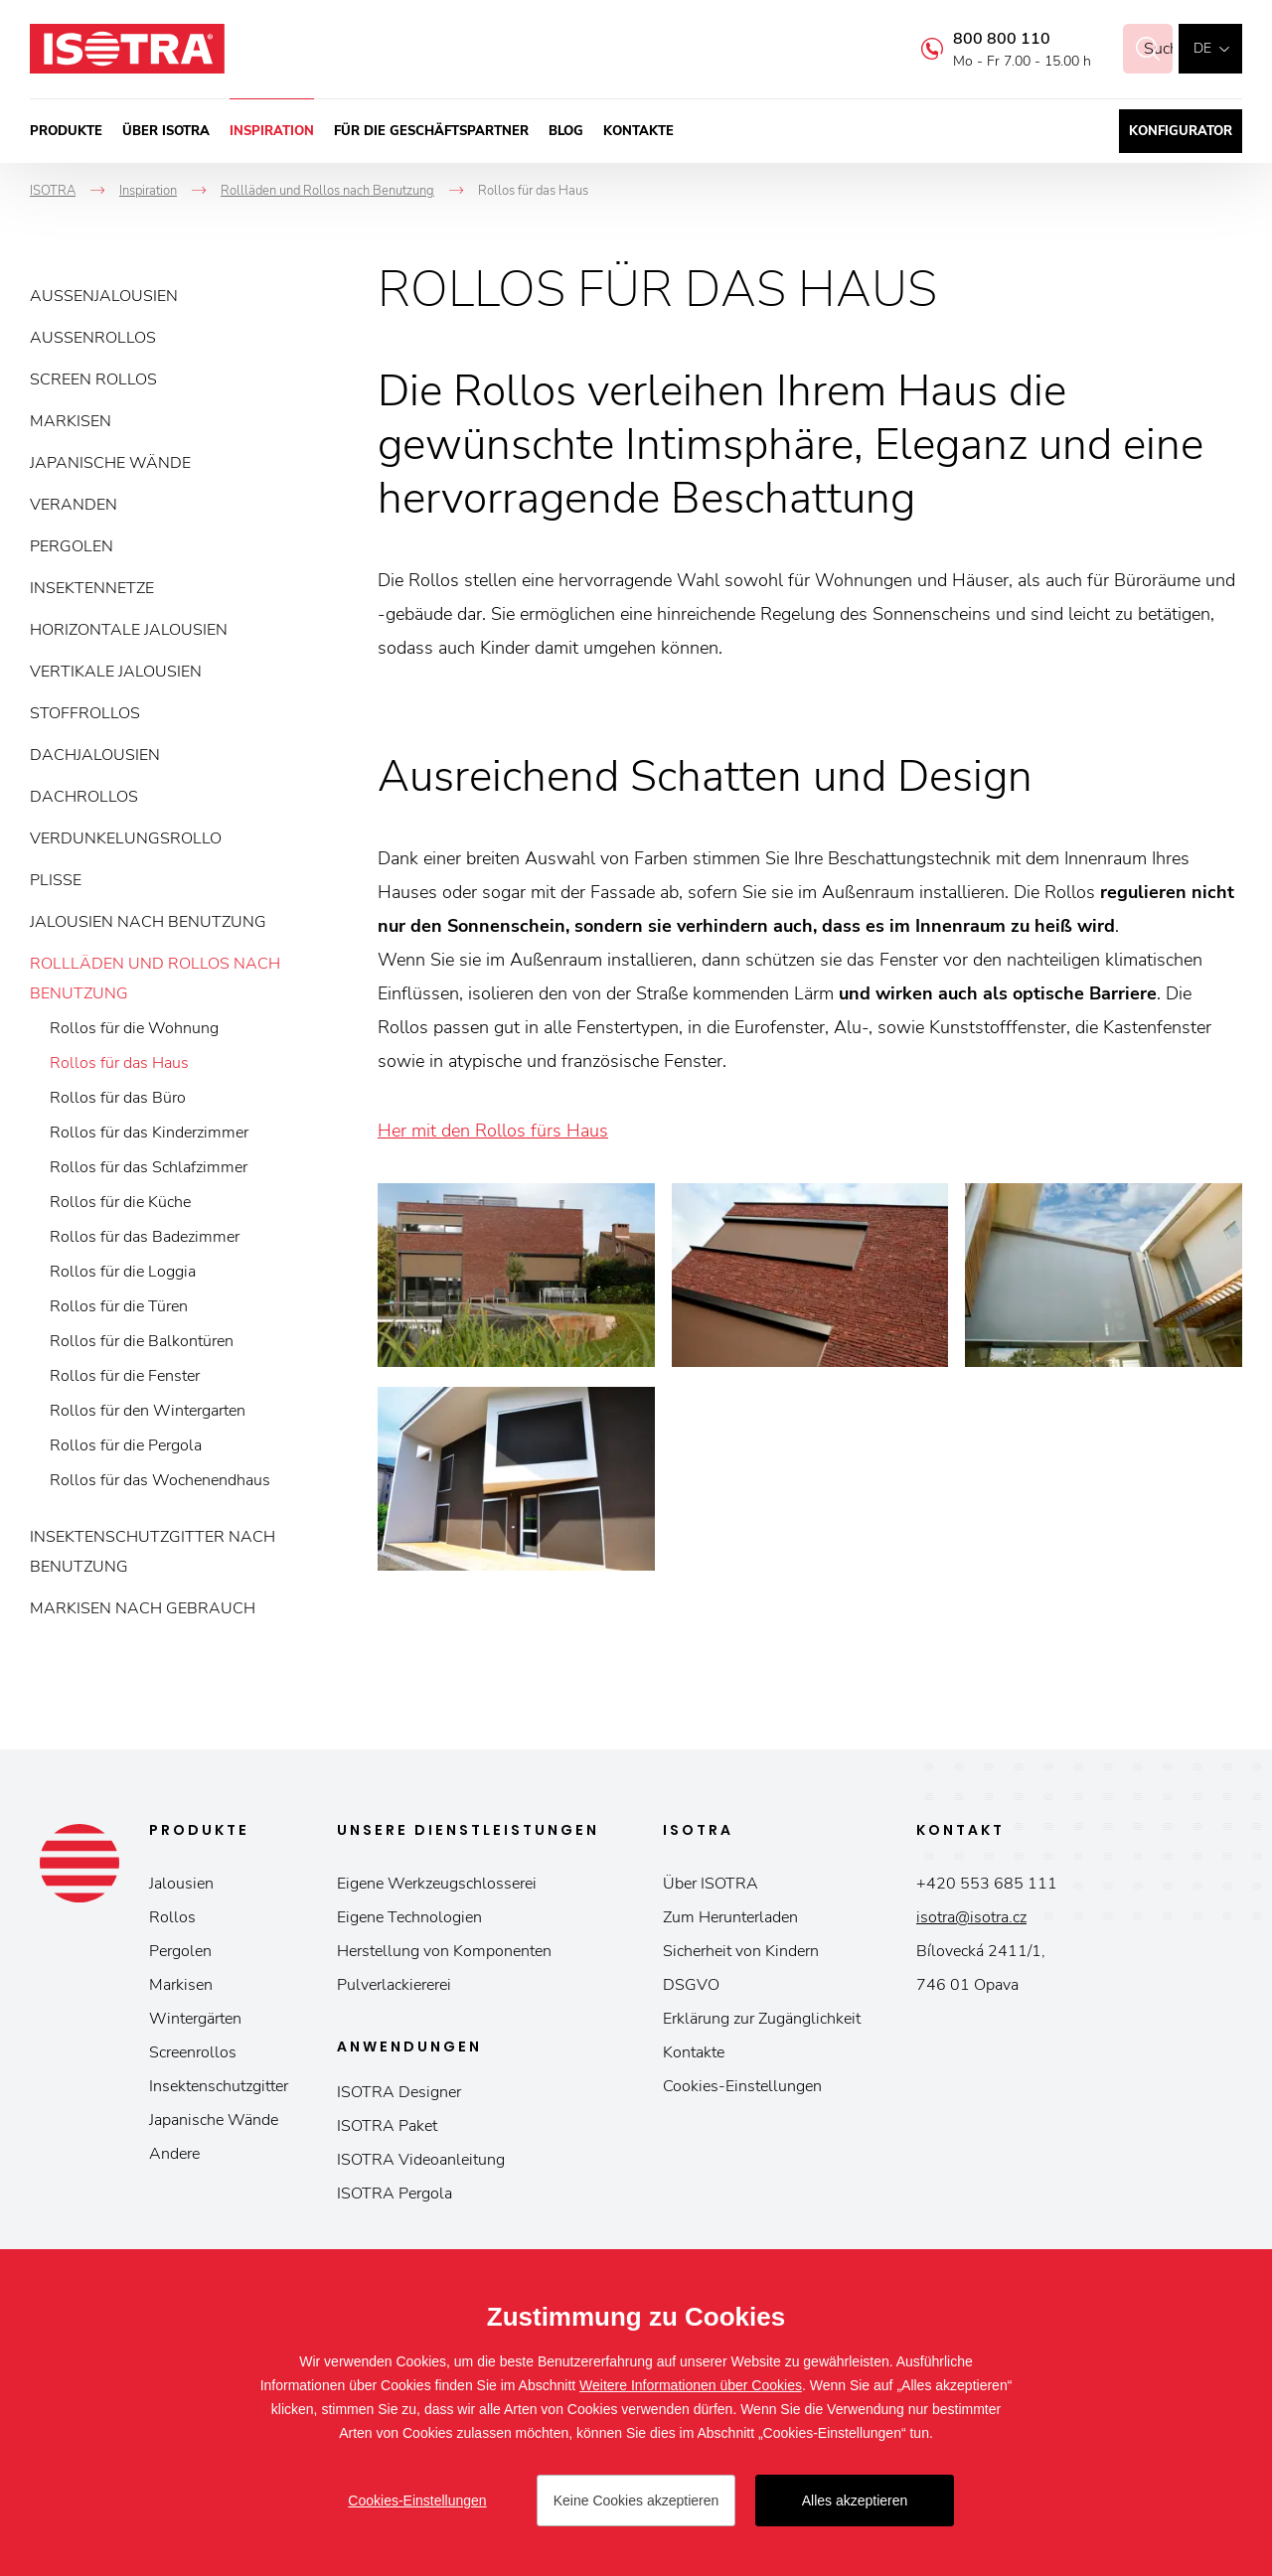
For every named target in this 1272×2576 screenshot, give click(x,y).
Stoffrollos (85, 713)
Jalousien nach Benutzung (148, 922)
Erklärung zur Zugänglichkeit (762, 2019)
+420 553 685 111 (986, 1883)
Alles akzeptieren (855, 2500)
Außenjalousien (104, 296)
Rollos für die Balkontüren (142, 1341)
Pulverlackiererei (394, 1985)
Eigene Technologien (409, 1917)
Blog (566, 131)
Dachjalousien (95, 755)
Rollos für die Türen (119, 1306)
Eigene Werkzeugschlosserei (437, 1883)
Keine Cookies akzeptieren (636, 2500)
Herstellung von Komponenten (444, 1951)
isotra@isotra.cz (971, 1917)
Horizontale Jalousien (129, 630)
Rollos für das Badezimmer (144, 1237)
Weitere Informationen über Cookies (690, 2385)
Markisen (70, 421)
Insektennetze (92, 588)
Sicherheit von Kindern (741, 1951)
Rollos (172, 1917)
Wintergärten (195, 2019)
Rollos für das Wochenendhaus (160, 1480)
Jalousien (181, 1883)
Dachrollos (84, 797)
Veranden (73, 505)
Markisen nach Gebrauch (142, 1608)
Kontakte (638, 131)
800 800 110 (978, 39)
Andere (174, 2154)
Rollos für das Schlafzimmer (148, 1167)
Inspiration (272, 131)
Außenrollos (93, 338)
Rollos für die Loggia (123, 1272)
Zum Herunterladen (730, 1917)
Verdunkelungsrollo (126, 838)
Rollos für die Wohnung (134, 1028)
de (1202, 48)
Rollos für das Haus (119, 1063)
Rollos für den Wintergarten (147, 1411)
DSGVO (691, 1985)
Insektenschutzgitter (218, 2086)
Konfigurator (1180, 131)
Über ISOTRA (166, 131)
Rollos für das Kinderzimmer (149, 1132)
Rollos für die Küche (120, 1202)
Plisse (55, 880)
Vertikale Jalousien (116, 671)
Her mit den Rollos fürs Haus (493, 1130)
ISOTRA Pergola (394, 2193)
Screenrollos (193, 2052)
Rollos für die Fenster (125, 1376)
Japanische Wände (110, 463)
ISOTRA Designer (399, 2092)
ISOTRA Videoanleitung (421, 2160)
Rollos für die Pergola (126, 1445)
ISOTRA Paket (387, 2126)
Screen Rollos (93, 379)
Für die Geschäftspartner (431, 131)
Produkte (66, 131)
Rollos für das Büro (118, 1098)
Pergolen (71, 546)
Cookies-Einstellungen (742, 2086)
